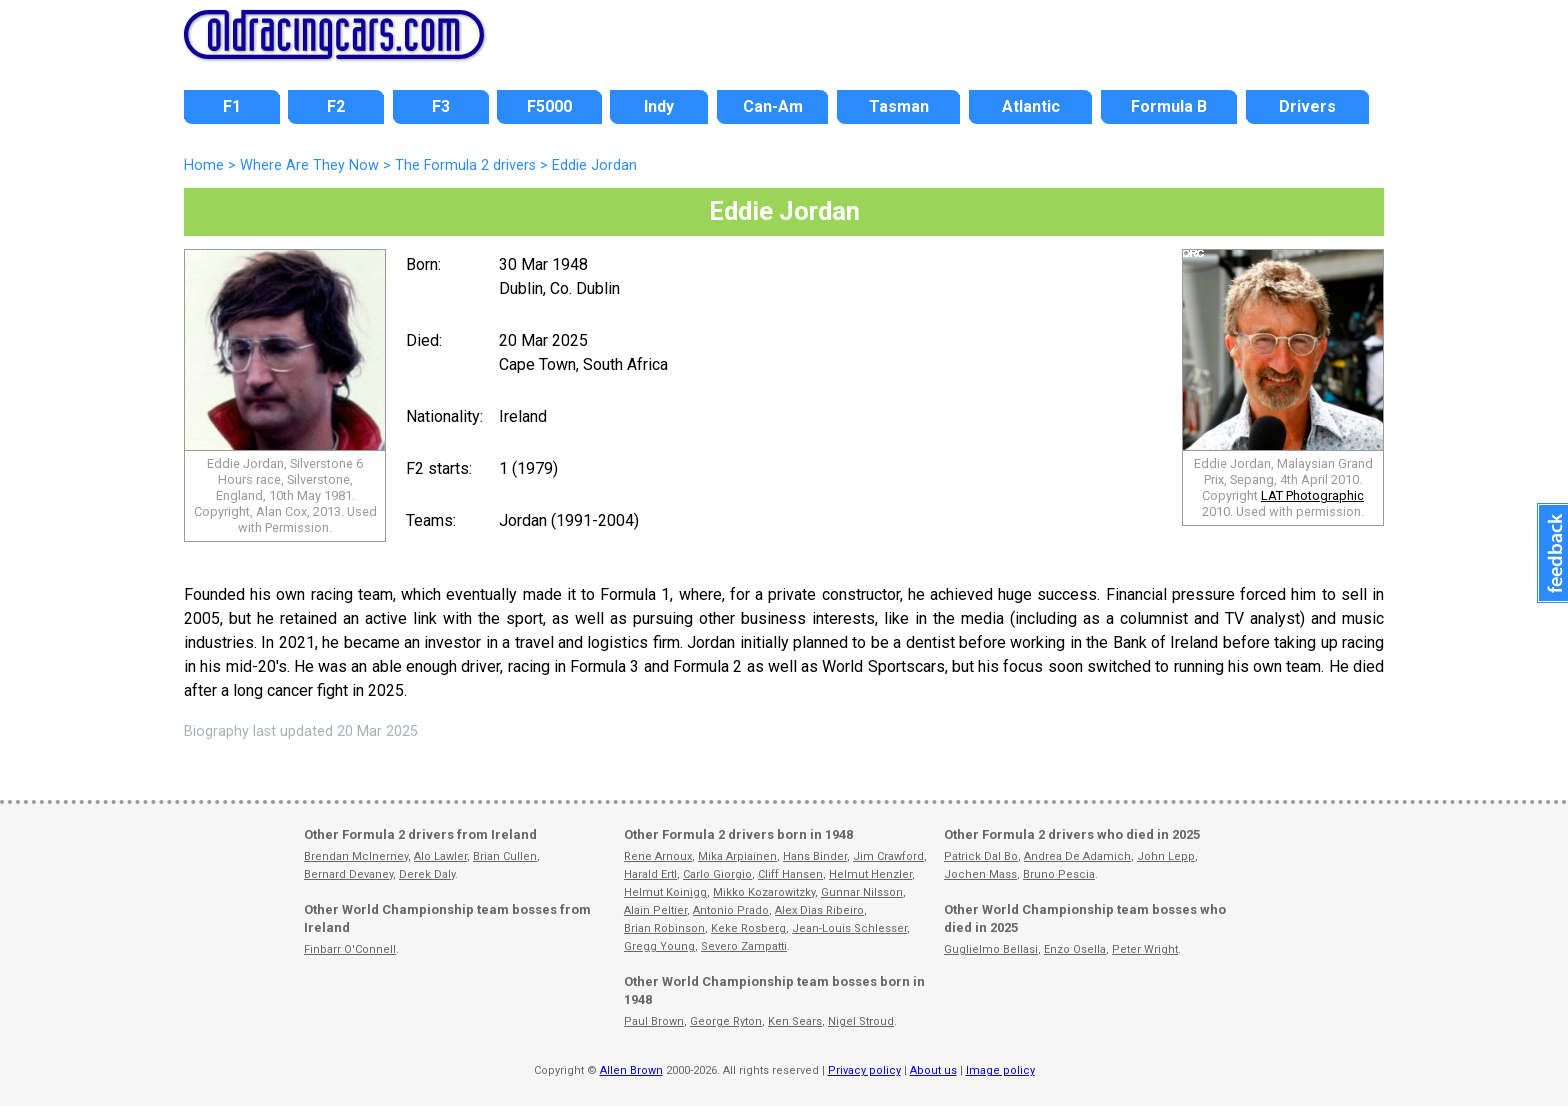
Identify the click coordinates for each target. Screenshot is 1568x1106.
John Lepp (1166, 856)
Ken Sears (795, 1021)
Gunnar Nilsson (862, 892)
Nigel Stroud (861, 1021)
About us (933, 1070)
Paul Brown (654, 1021)
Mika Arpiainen (737, 856)
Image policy (1000, 1070)
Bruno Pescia (1059, 874)
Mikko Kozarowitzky (764, 892)
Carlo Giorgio (717, 874)
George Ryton (726, 1021)
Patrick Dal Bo (981, 856)
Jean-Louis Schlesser (849, 928)
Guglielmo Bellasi (991, 949)
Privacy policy (864, 1070)
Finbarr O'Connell (350, 949)
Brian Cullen (505, 856)
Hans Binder (815, 856)
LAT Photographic (1312, 495)
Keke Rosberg (748, 928)
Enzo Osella (1075, 949)
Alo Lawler (440, 856)
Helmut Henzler (870, 874)
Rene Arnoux (658, 856)
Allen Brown (631, 1070)
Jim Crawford (888, 856)
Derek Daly (427, 874)
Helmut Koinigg (665, 892)
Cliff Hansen (790, 874)
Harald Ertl (650, 874)
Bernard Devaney (348, 874)
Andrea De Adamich (1077, 856)
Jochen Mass (980, 874)
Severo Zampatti (744, 946)
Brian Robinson (664, 928)
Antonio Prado (731, 910)
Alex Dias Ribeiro (819, 910)
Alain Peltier (655, 910)
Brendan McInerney (356, 856)
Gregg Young (659, 946)
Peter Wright (1145, 949)
